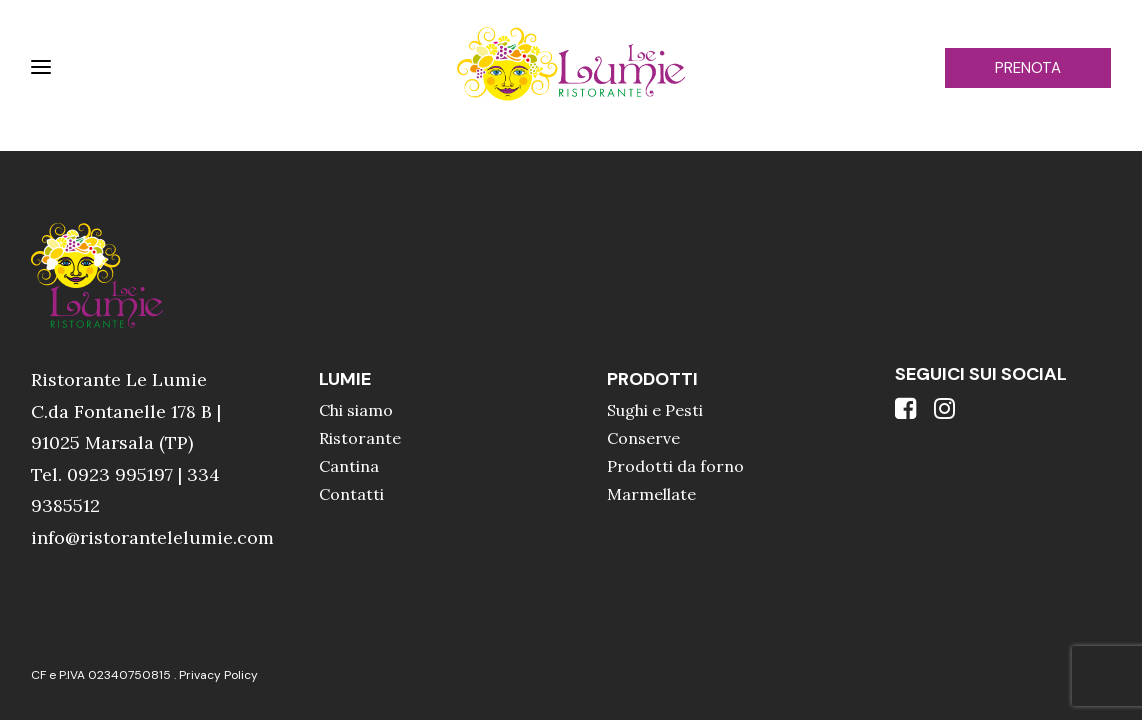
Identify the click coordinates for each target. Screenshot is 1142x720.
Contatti (351, 494)
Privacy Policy (218, 675)
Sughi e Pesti (655, 410)
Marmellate (651, 494)
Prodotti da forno (675, 466)
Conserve (643, 438)
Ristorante (360, 438)
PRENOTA (1028, 68)
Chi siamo (356, 410)
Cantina (349, 466)
